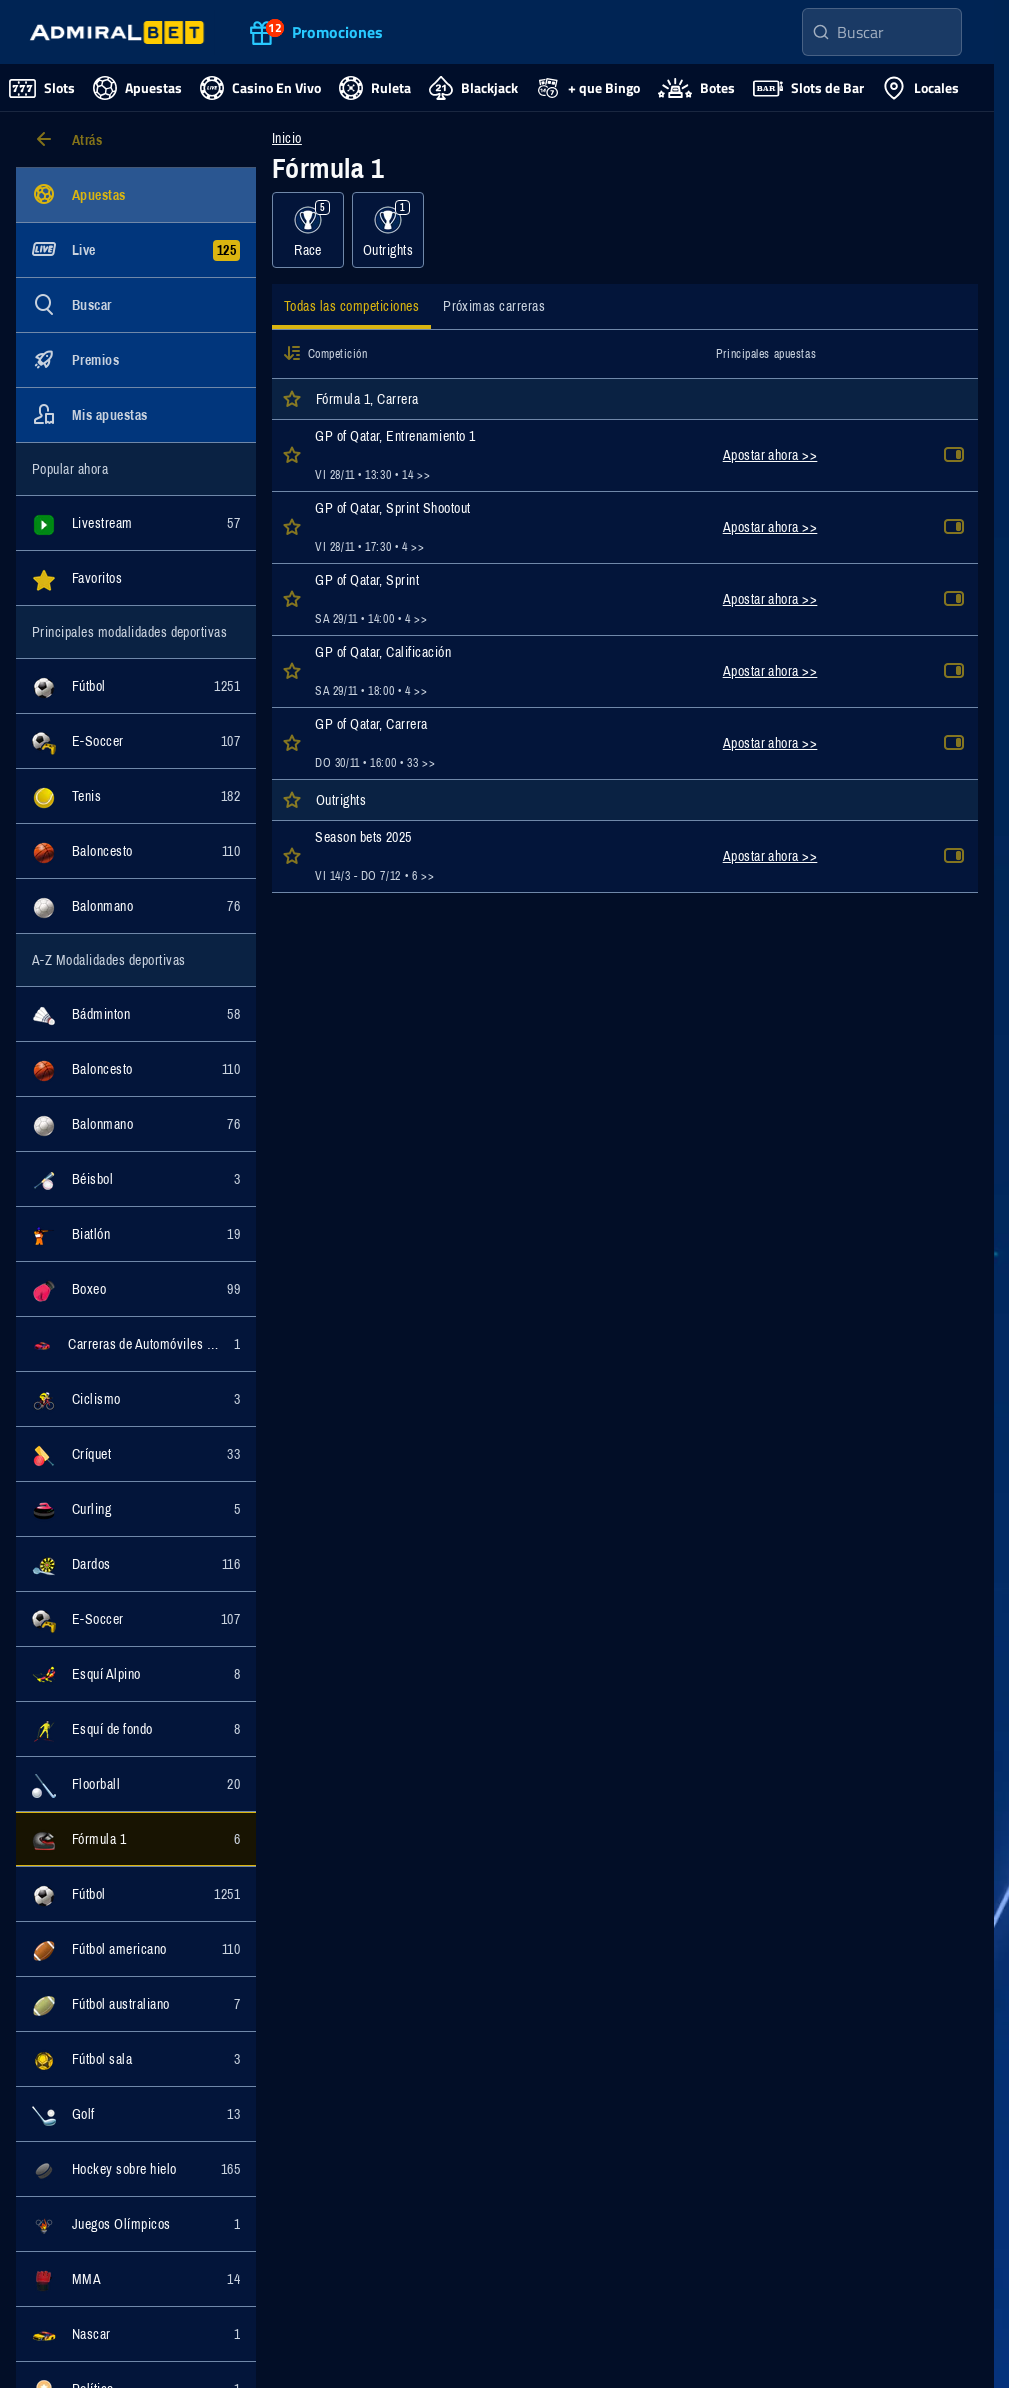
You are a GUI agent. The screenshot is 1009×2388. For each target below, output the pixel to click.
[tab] (351, 308)
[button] (292, 354)
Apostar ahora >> (770, 455)
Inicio (287, 138)
